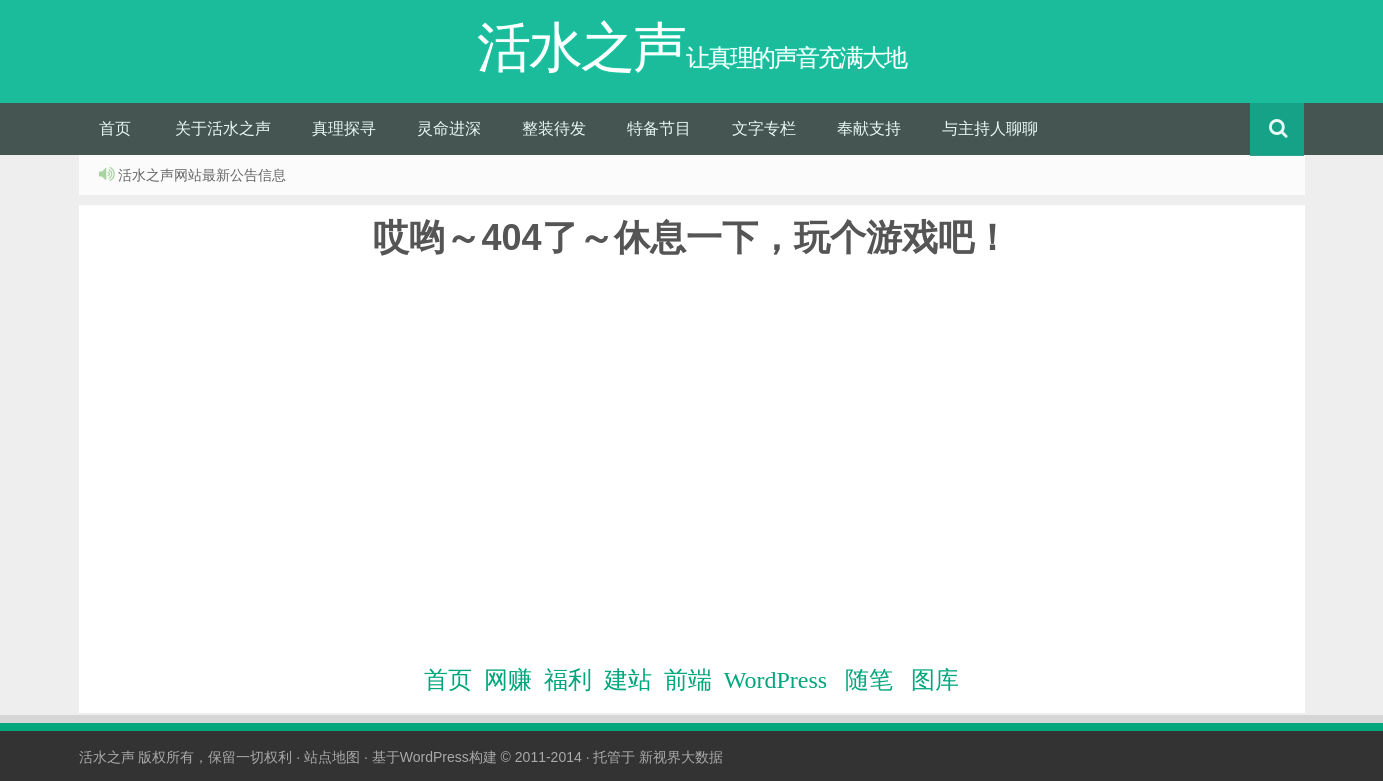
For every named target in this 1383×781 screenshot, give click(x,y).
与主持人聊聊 (990, 128)
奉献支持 (869, 128)
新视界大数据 (681, 757)
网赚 (508, 680)
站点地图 (332, 757)
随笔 (869, 680)
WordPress (775, 680)
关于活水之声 (223, 128)
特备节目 (659, 128)
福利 (568, 680)
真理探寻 (344, 128)
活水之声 (107, 757)
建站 (628, 680)
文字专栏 (764, 128)
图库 (935, 680)
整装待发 (554, 128)
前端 (688, 680)
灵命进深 (449, 128)
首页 (115, 128)
